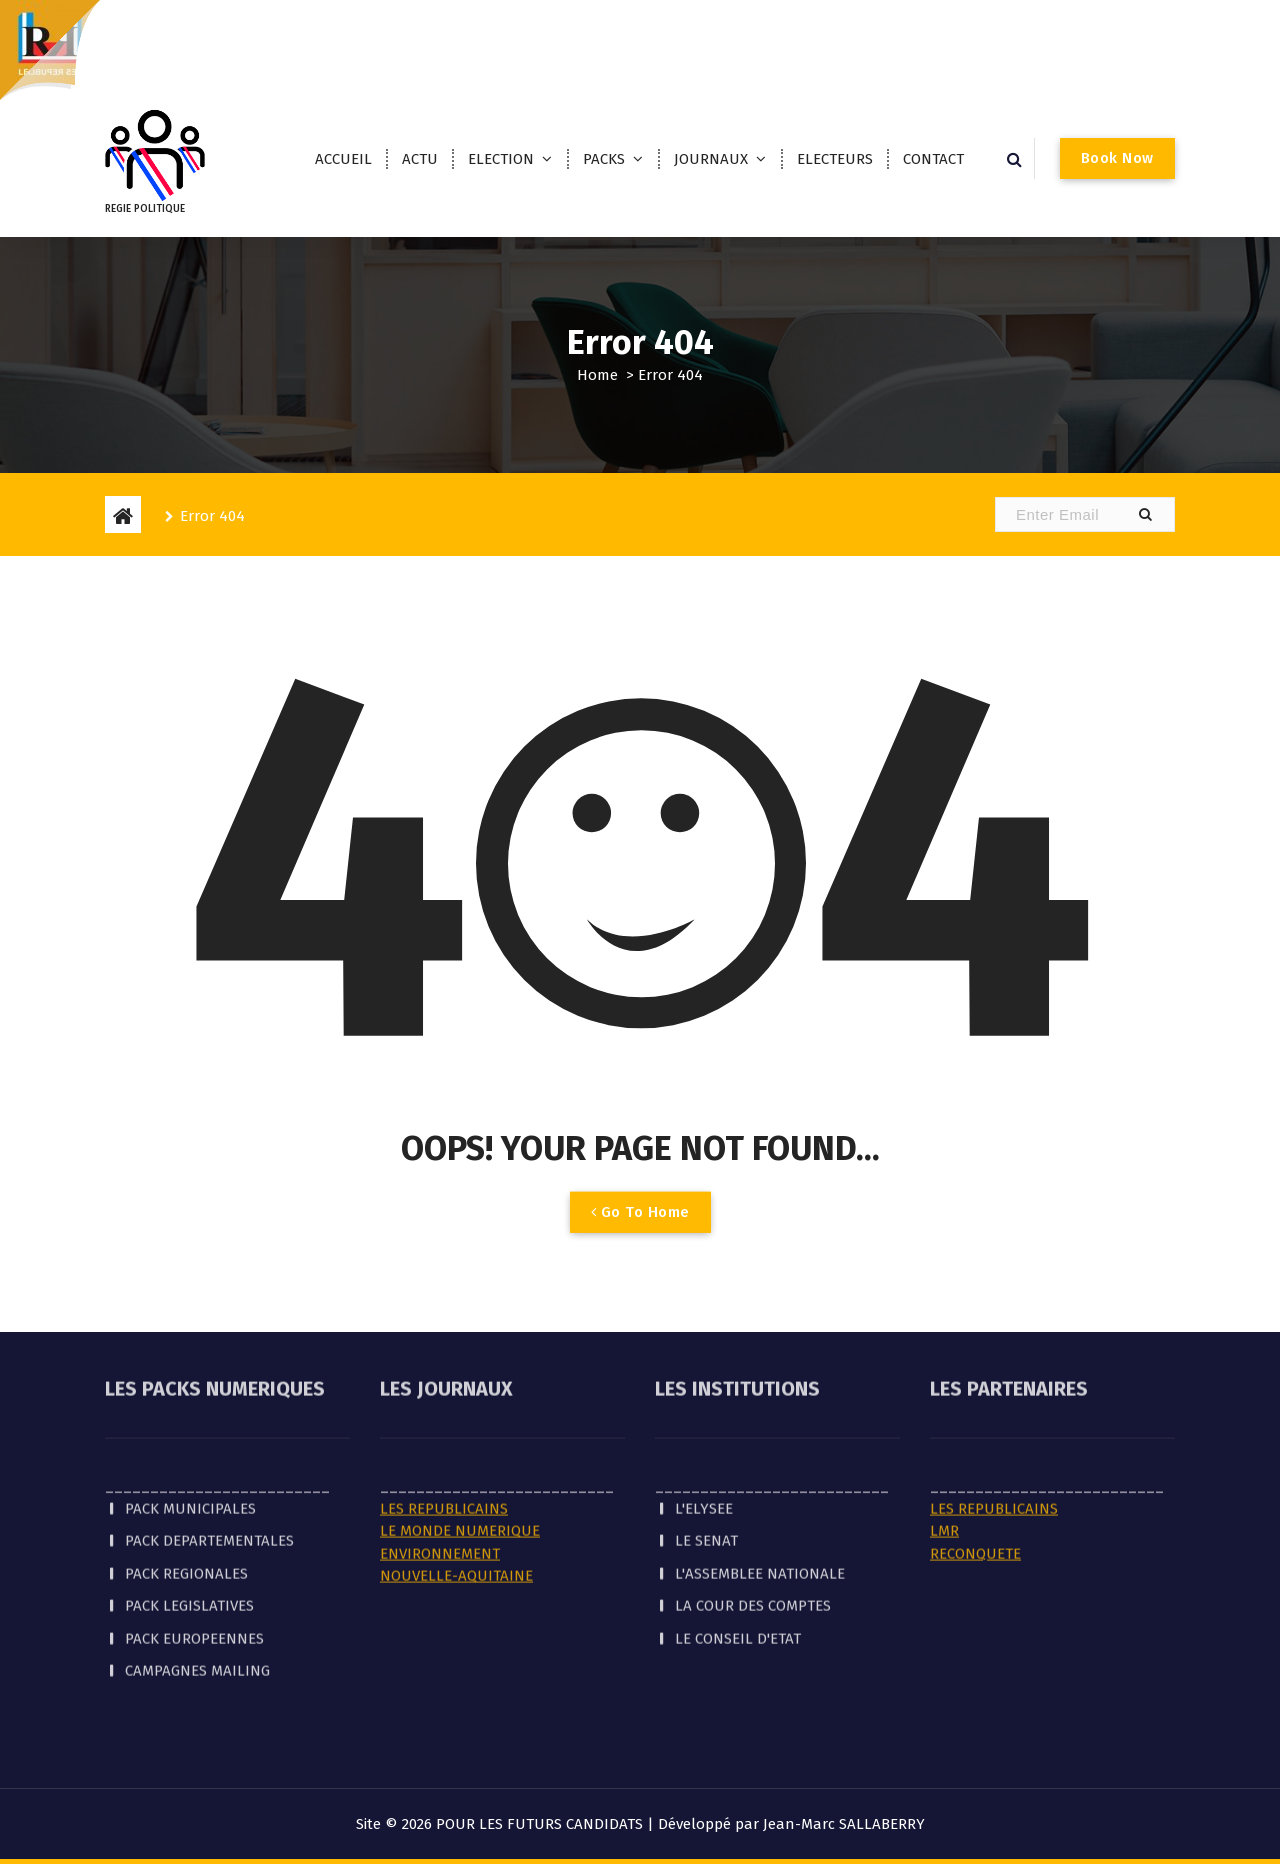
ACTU (420, 159)
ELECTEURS (835, 159)
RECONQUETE (975, 1465)
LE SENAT (706, 1452)
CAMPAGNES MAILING (197, 1582)
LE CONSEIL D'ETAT (738, 1550)
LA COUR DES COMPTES (753, 1517)
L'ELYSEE (704, 1420)
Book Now (1117, 158)
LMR (944, 1442)
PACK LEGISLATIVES (189, 1517)
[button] (1145, 514)
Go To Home (640, 1234)
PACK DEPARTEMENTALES (209, 1452)
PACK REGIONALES (186, 1485)
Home (597, 375)
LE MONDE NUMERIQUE (460, 1442)
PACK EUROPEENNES (194, 1550)
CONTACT (933, 159)
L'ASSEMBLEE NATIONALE (760, 1485)
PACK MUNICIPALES (190, 1420)
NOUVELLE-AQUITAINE (456, 1487)
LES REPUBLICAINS (444, 1420)
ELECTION (501, 159)
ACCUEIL (343, 159)
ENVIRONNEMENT (440, 1465)
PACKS (604, 159)
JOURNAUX (711, 159)
